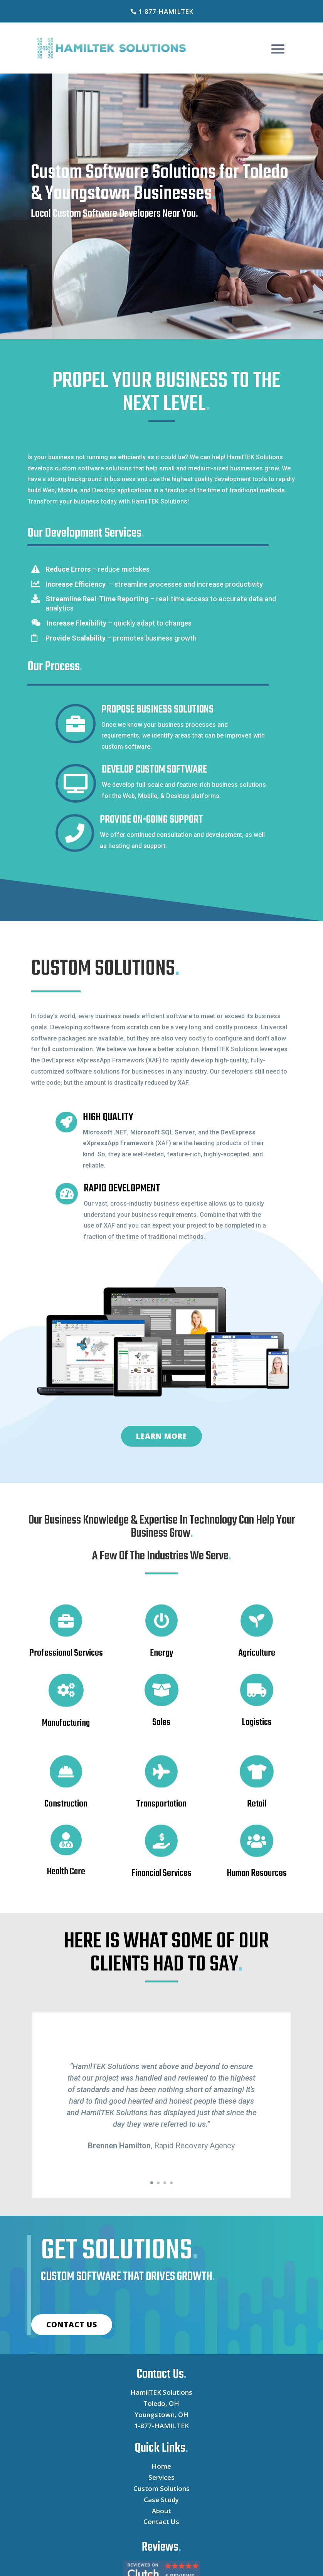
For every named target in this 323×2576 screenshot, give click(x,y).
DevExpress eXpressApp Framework (92, 1060)
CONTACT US (71, 2325)
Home (161, 2466)
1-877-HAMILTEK (161, 2425)
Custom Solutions (161, 2488)
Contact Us (161, 2521)
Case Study (161, 2499)
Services (161, 2477)
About (161, 2510)
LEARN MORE (161, 1436)
